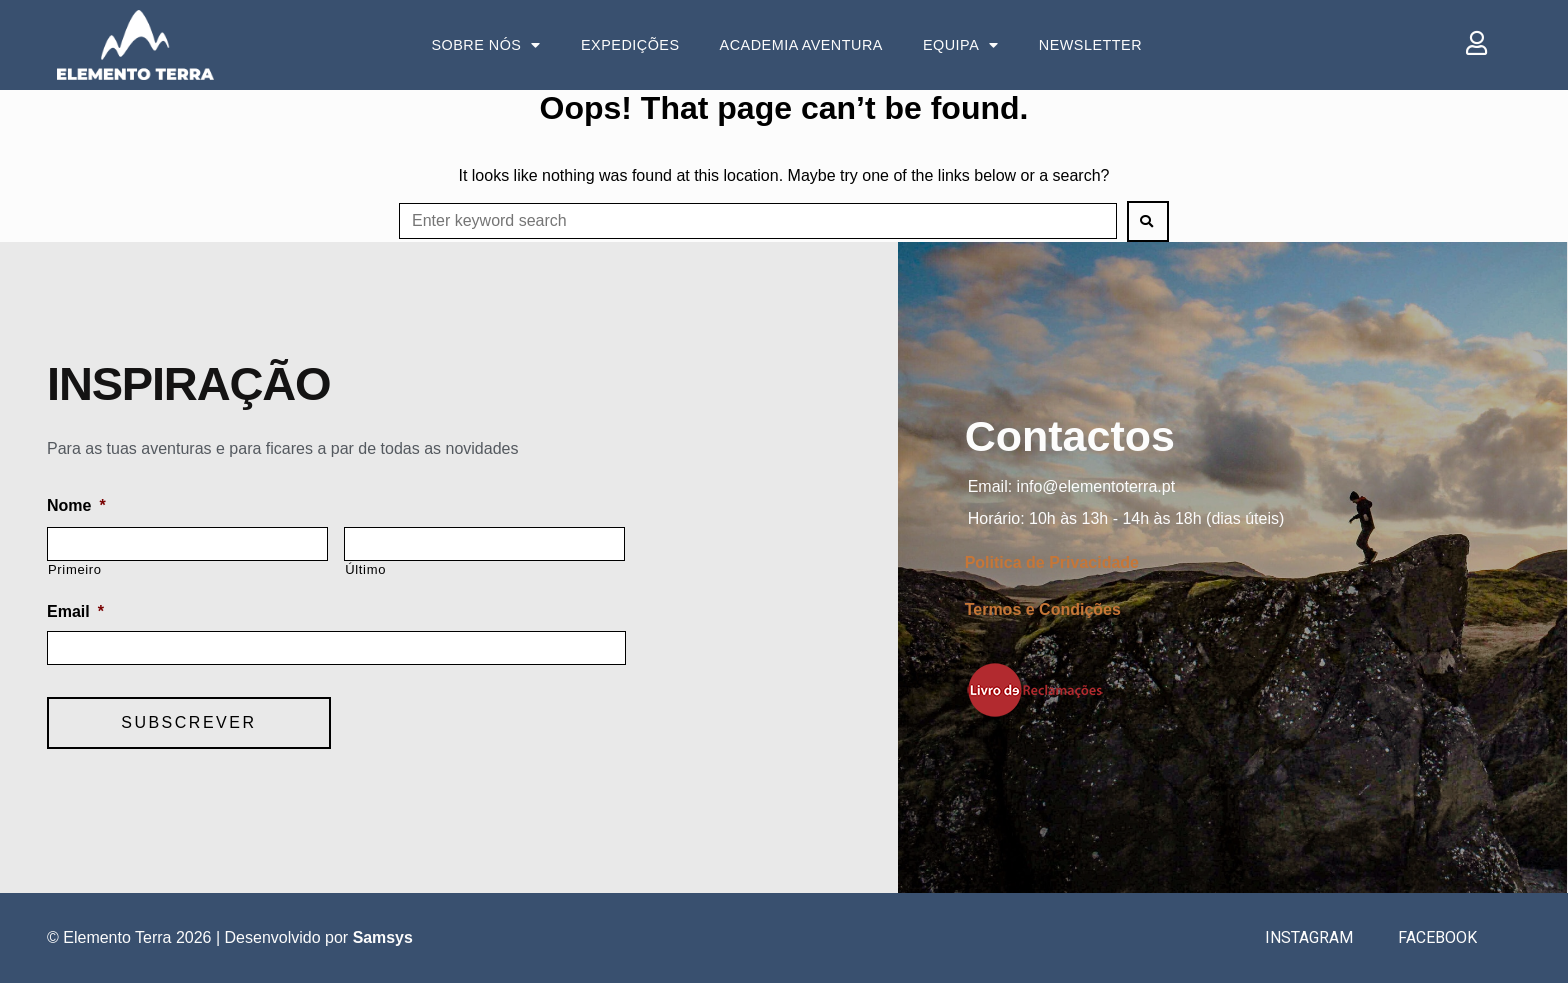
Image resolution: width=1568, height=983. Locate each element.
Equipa (961, 45)
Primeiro (75, 569)
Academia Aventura (801, 45)
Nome (76, 505)
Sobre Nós (486, 45)
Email (75, 611)
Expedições (630, 45)
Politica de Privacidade (1052, 562)
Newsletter (1090, 45)
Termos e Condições (1043, 609)
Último (365, 569)
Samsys (383, 937)
